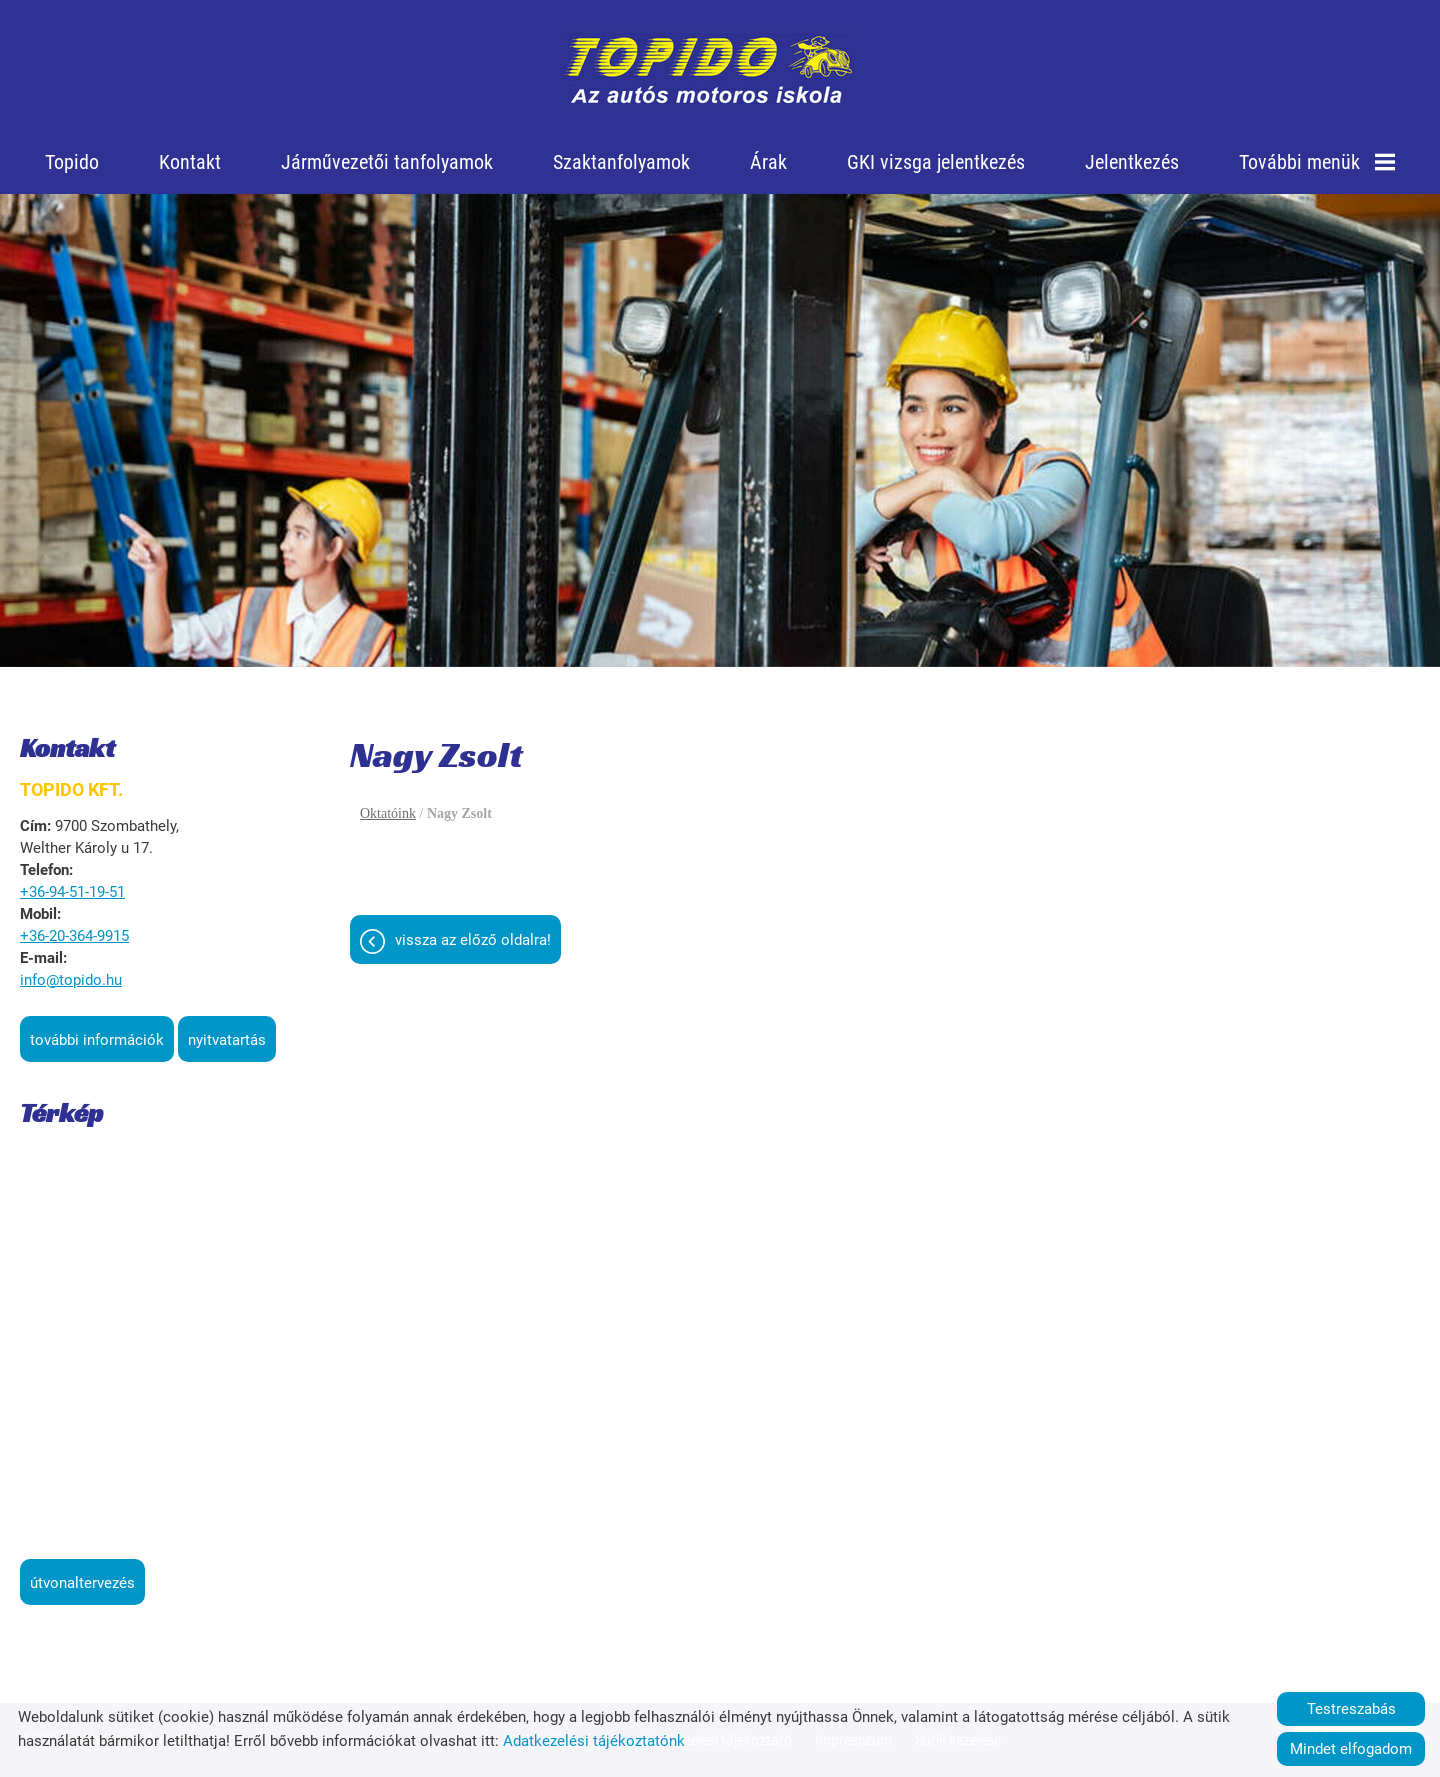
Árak (768, 162)
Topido (72, 162)
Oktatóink (388, 813)
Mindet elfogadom (1351, 1749)
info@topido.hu (71, 980)
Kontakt (190, 162)
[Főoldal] (708, 70)
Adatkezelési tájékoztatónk (594, 1741)
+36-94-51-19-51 (72, 892)
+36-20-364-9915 (74, 936)
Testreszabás (1351, 1709)
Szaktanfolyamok (621, 162)
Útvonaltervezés (82, 1583)
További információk (97, 1040)
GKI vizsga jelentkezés (936, 162)
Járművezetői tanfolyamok (387, 162)
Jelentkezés (1132, 162)
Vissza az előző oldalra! (473, 940)
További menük (1317, 162)
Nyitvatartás (227, 1040)
